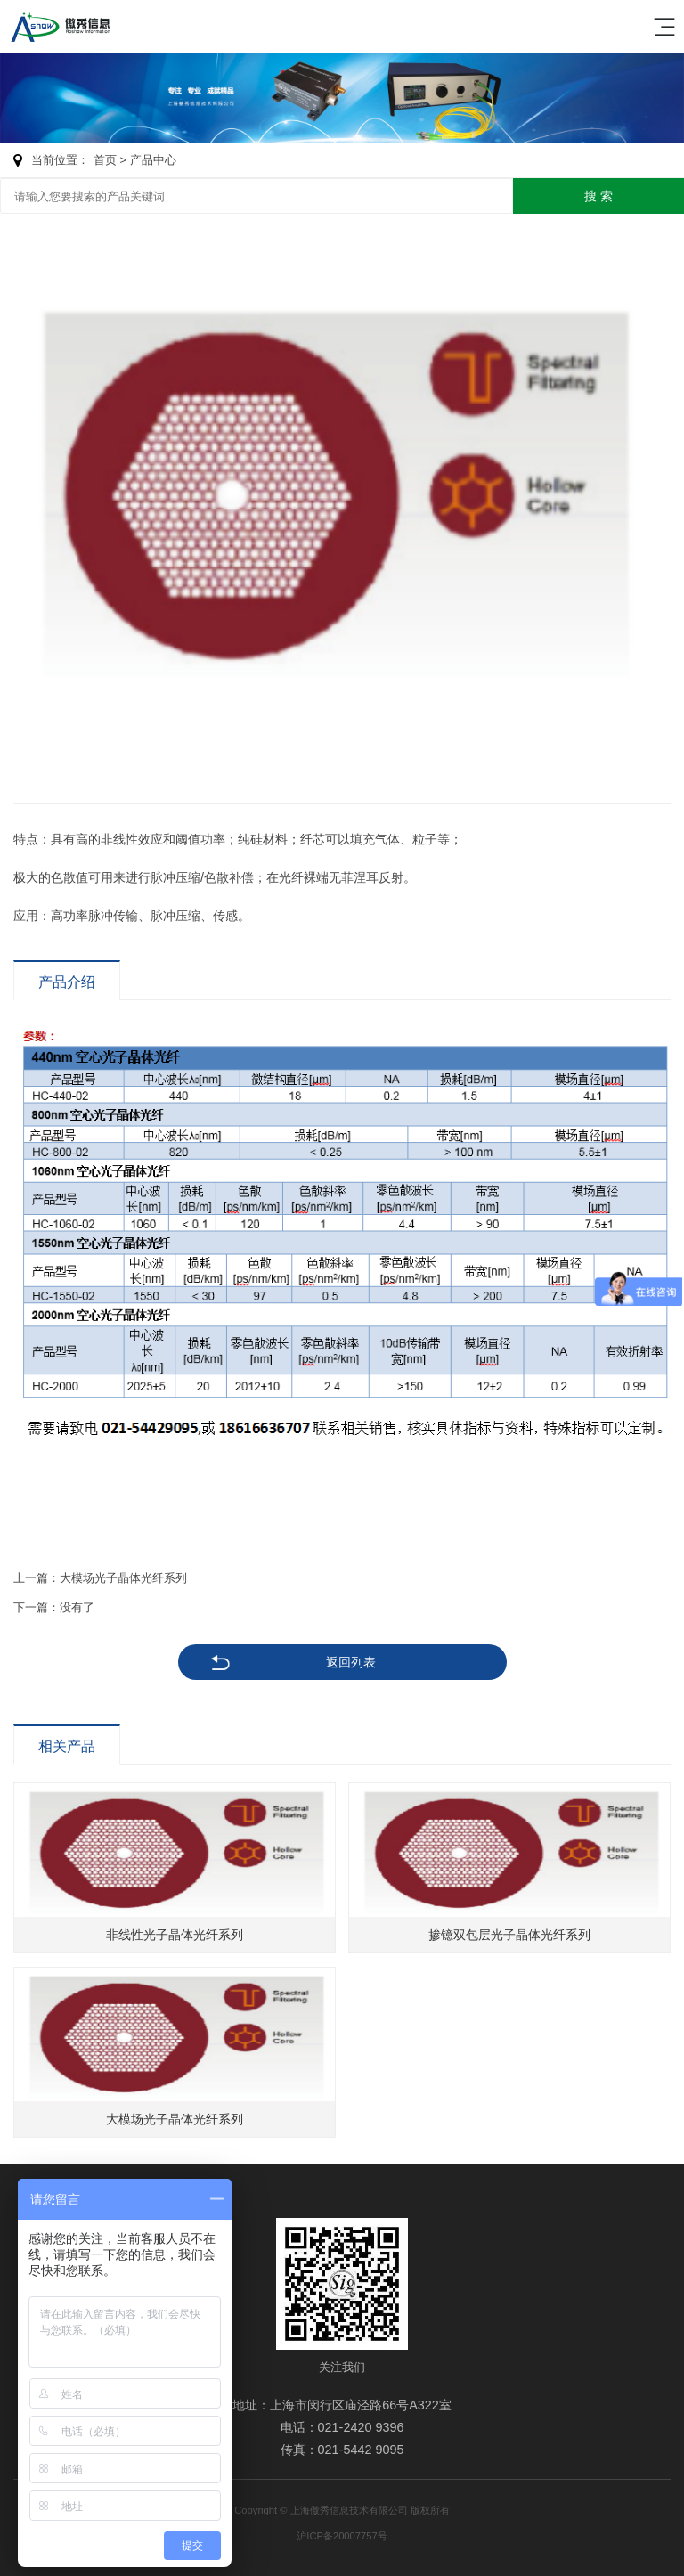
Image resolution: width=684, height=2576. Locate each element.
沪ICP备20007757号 (342, 2536)
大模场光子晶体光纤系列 (123, 1578)
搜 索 (598, 196)
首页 (105, 160)
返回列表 (351, 1662)
